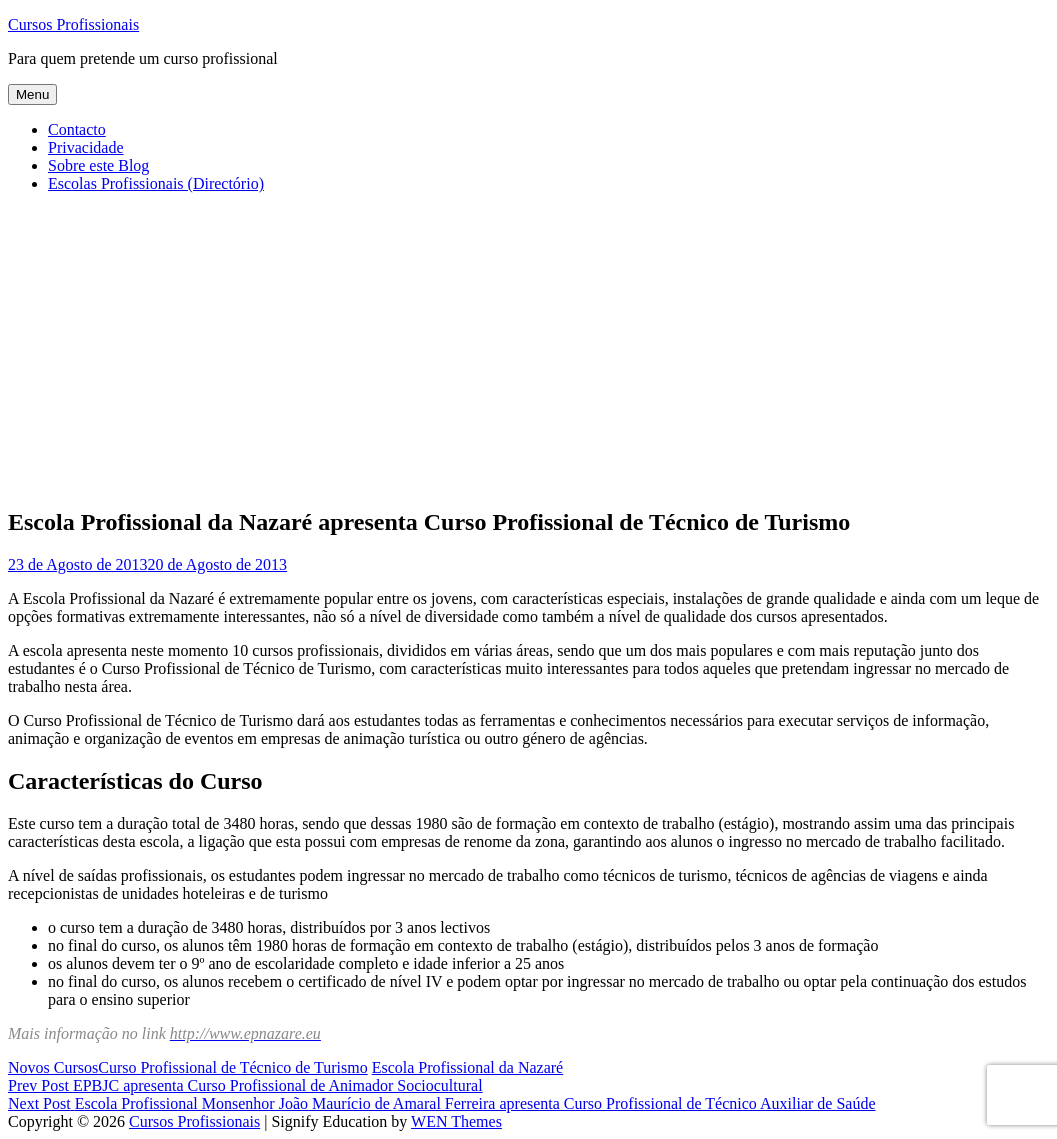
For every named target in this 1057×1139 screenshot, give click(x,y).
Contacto (77, 129)
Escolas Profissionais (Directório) (156, 183)
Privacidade (86, 147)
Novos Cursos (53, 1067)
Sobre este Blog (98, 165)
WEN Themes (456, 1121)
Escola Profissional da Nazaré (467, 1067)
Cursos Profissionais (73, 24)
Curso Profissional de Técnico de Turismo (232, 1067)
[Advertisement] (528, 349)
